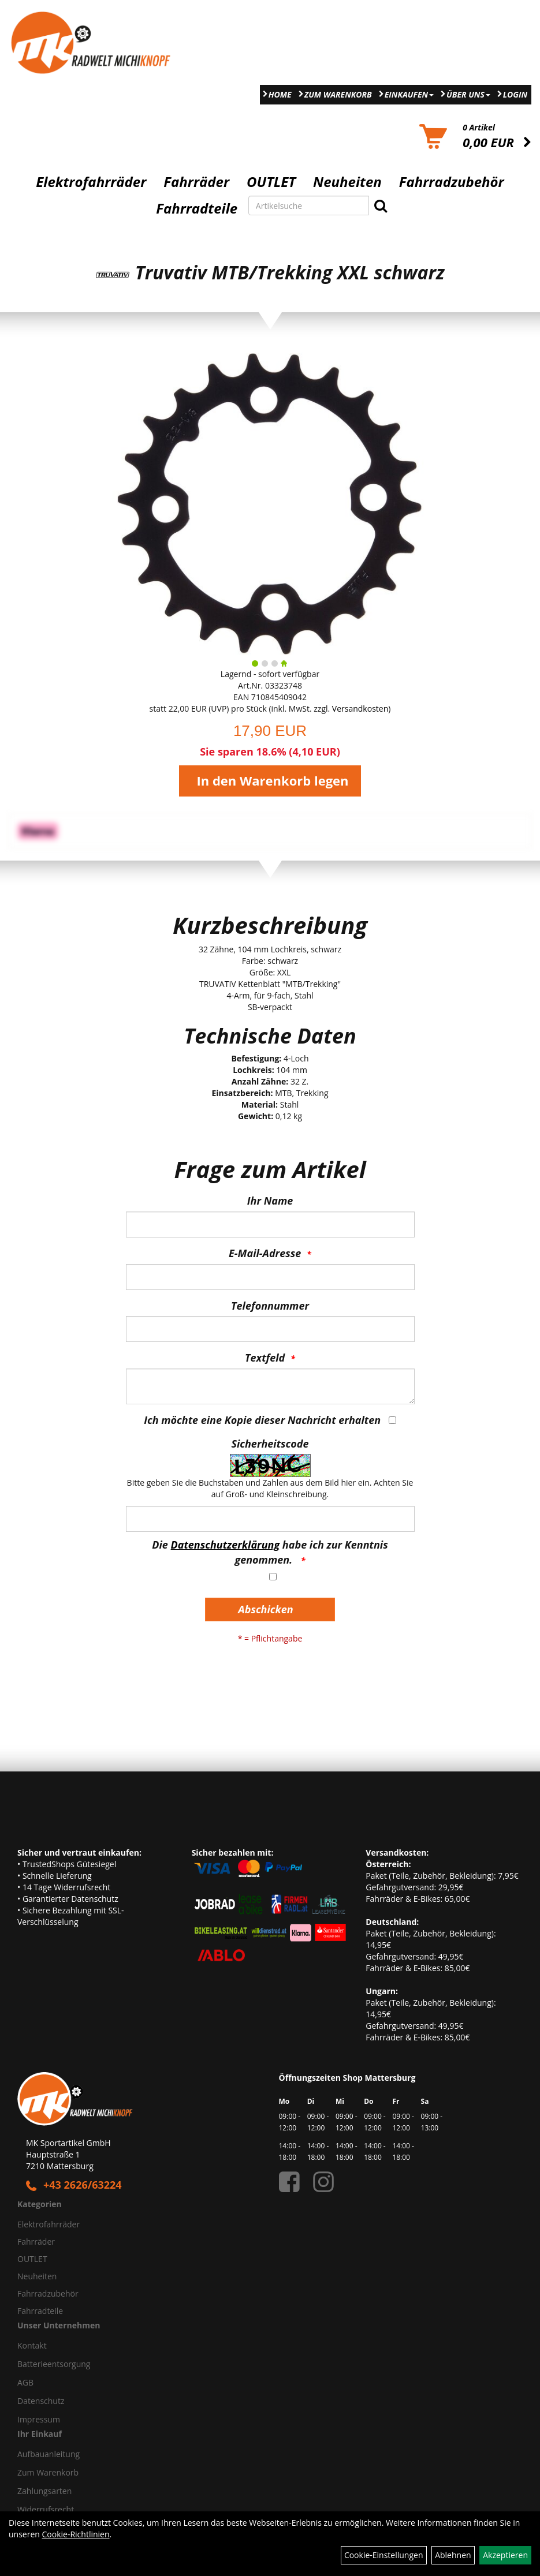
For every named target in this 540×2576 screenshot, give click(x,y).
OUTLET (271, 181)
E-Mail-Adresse (265, 1253)
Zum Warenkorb (338, 94)
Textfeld (265, 1357)
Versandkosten (360, 708)
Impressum (38, 2419)
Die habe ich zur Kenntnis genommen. (270, 1552)
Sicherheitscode (269, 1443)
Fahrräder (196, 181)
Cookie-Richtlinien (76, 2534)
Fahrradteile (196, 208)
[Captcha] (270, 1519)
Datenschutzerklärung (225, 1544)
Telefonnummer (270, 1306)
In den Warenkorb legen (272, 780)
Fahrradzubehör (451, 181)
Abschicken (265, 1609)
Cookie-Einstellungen (383, 2554)
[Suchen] (380, 205)
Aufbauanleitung (48, 2453)
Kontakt (32, 2345)
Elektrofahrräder (91, 181)
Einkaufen (409, 94)
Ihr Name (270, 1200)
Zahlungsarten (44, 2490)
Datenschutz (40, 2400)
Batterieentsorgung (53, 2363)
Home (280, 94)
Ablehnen (453, 2554)
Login (515, 94)
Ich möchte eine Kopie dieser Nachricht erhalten (262, 1420)
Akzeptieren (505, 2554)
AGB (25, 2382)
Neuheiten (347, 181)
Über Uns (468, 94)
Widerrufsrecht (45, 2509)
